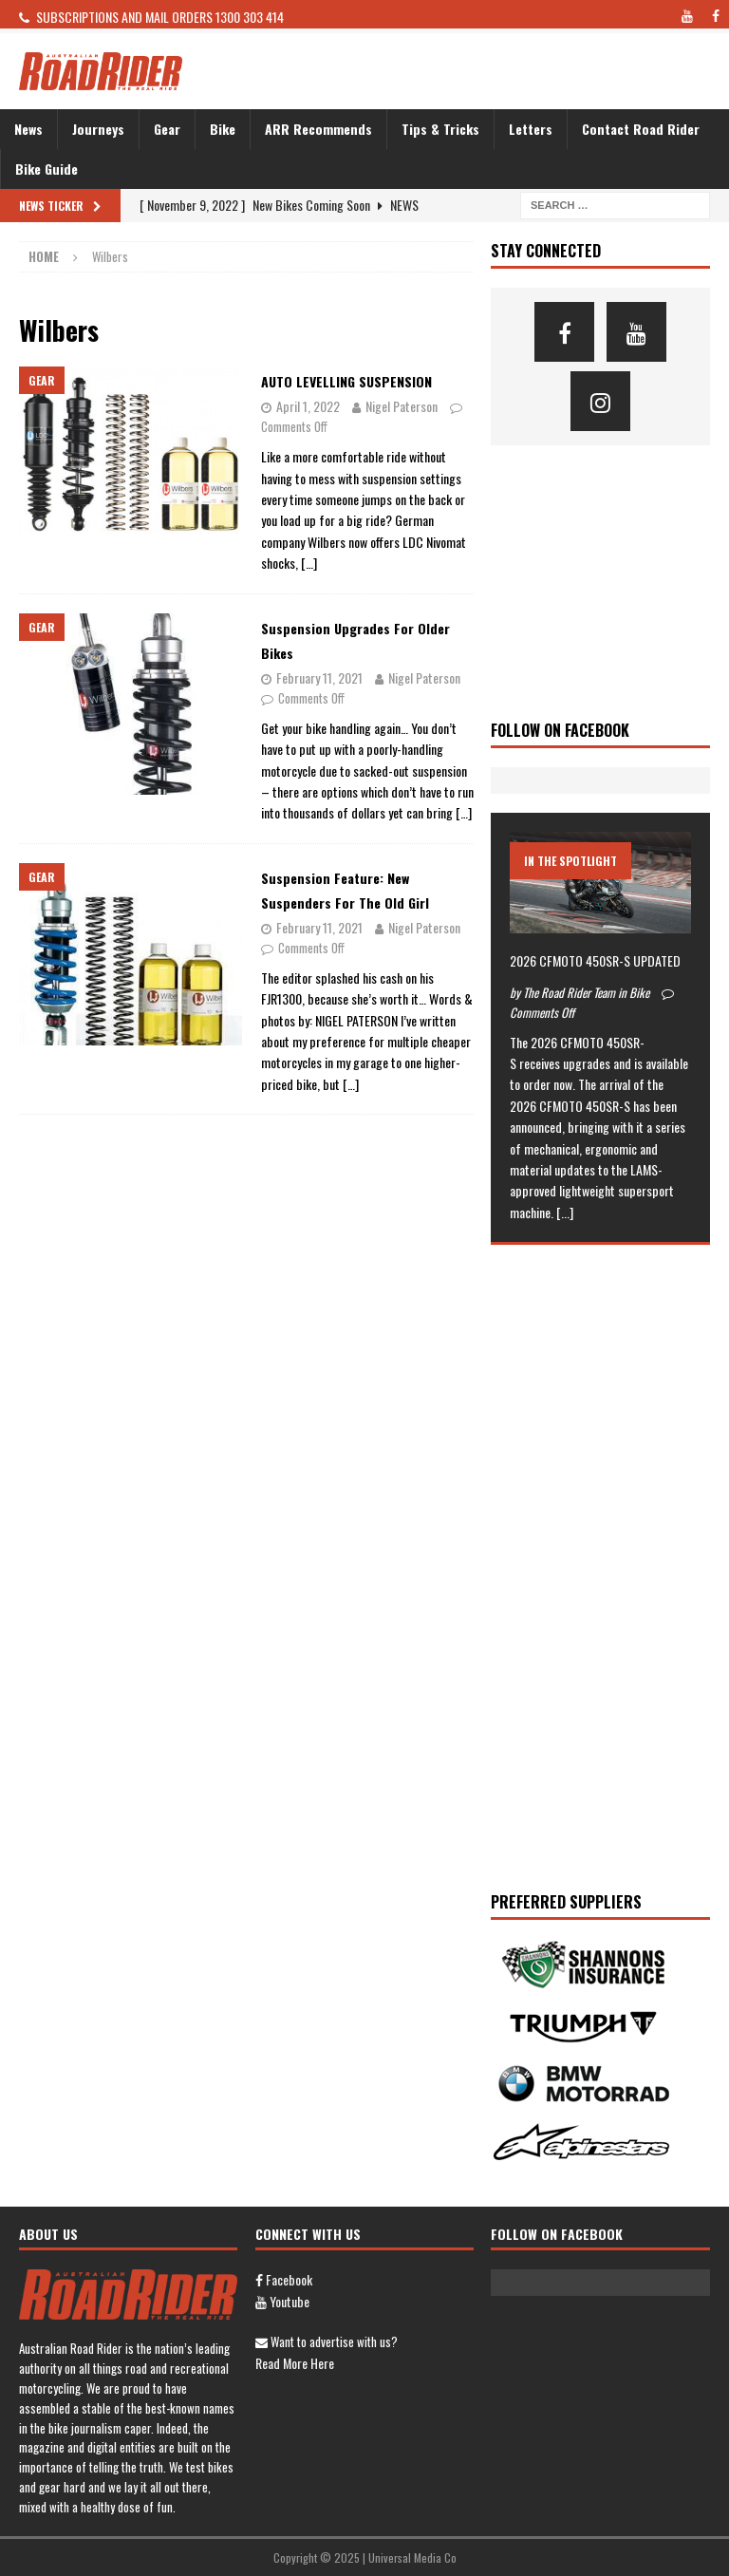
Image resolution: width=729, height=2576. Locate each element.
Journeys (98, 129)
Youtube (282, 2301)
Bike (222, 129)
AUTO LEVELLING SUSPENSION (346, 381)
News (28, 129)
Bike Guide (46, 169)
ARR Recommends (318, 129)
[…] (309, 563)
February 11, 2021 (319, 677)
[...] (564, 1212)
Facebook (283, 2279)
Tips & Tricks (440, 129)
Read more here (294, 2363)
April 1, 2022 (308, 406)
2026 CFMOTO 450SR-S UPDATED (595, 960)
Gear (167, 129)
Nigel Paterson (401, 406)
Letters (530, 129)
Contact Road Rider (641, 129)
